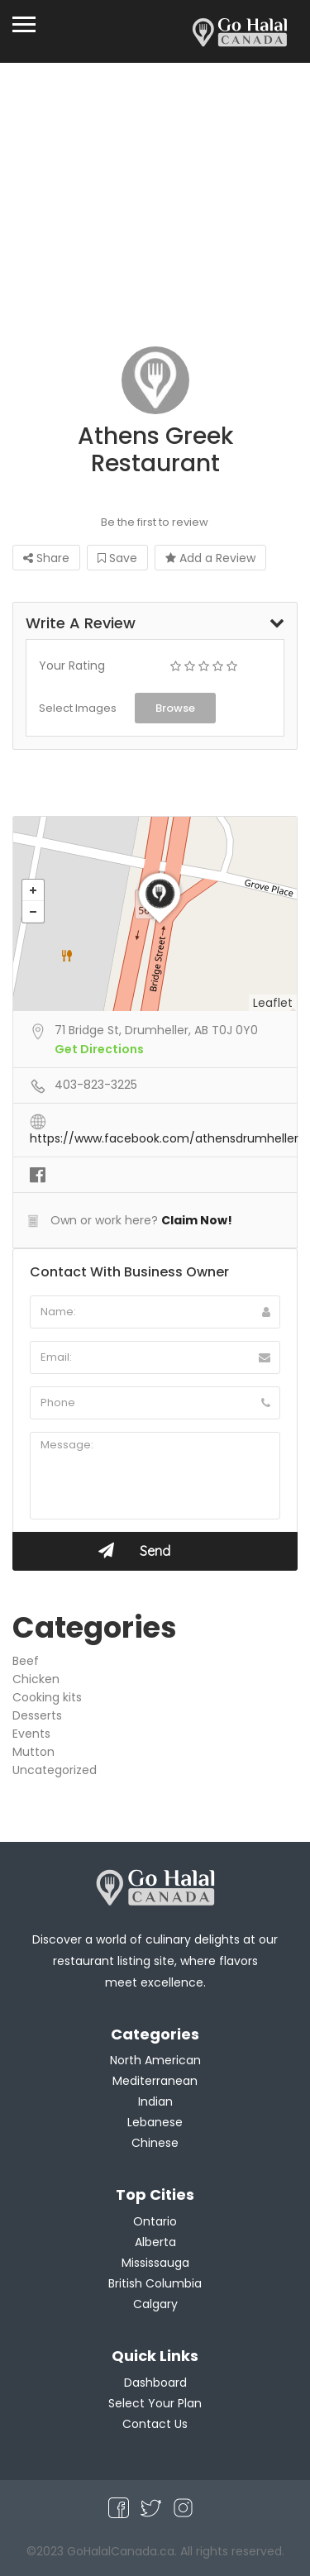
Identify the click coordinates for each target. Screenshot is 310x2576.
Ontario (155, 2221)
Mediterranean (155, 2081)
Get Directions (99, 1049)
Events (31, 1733)
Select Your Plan (155, 2403)
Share (46, 558)
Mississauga (155, 2262)
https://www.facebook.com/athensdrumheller (164, 1138)
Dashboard (155, 2382)
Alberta (155, 2242)
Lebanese (155, 2122)
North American (155, 2060)
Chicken (36, 1679)
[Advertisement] (155, 213)
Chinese (155, 2143)
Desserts (37, 1715)
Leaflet (273, 1003)
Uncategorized (54, 1770)
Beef (25, 1661)
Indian (155, 2101)
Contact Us (155, 2424)
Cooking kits (47, 1697)
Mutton (33, 1752)
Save (117, 558)
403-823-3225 (96, 1084)
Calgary (155, 2304)
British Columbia (155, 2283)
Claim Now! (196, 1220)
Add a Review (210, 558)
